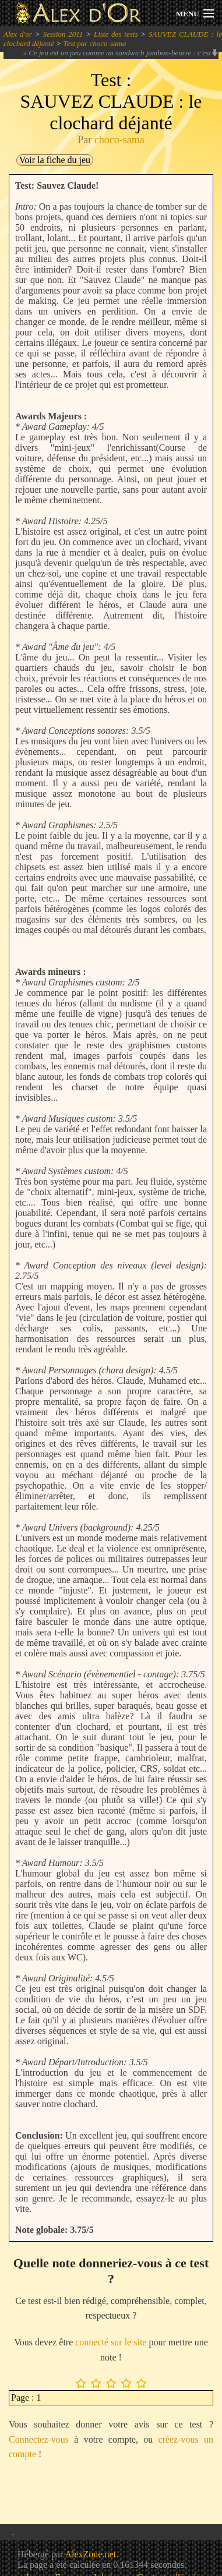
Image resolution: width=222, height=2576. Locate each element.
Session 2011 (63, 34)
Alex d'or (17, 34)
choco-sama (119, 140)
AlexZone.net (90, 2554)
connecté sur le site (110, 2342)
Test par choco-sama (95, 43)
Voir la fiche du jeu (54, 160)
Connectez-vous (39, 2439)
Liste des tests (116, 34)
